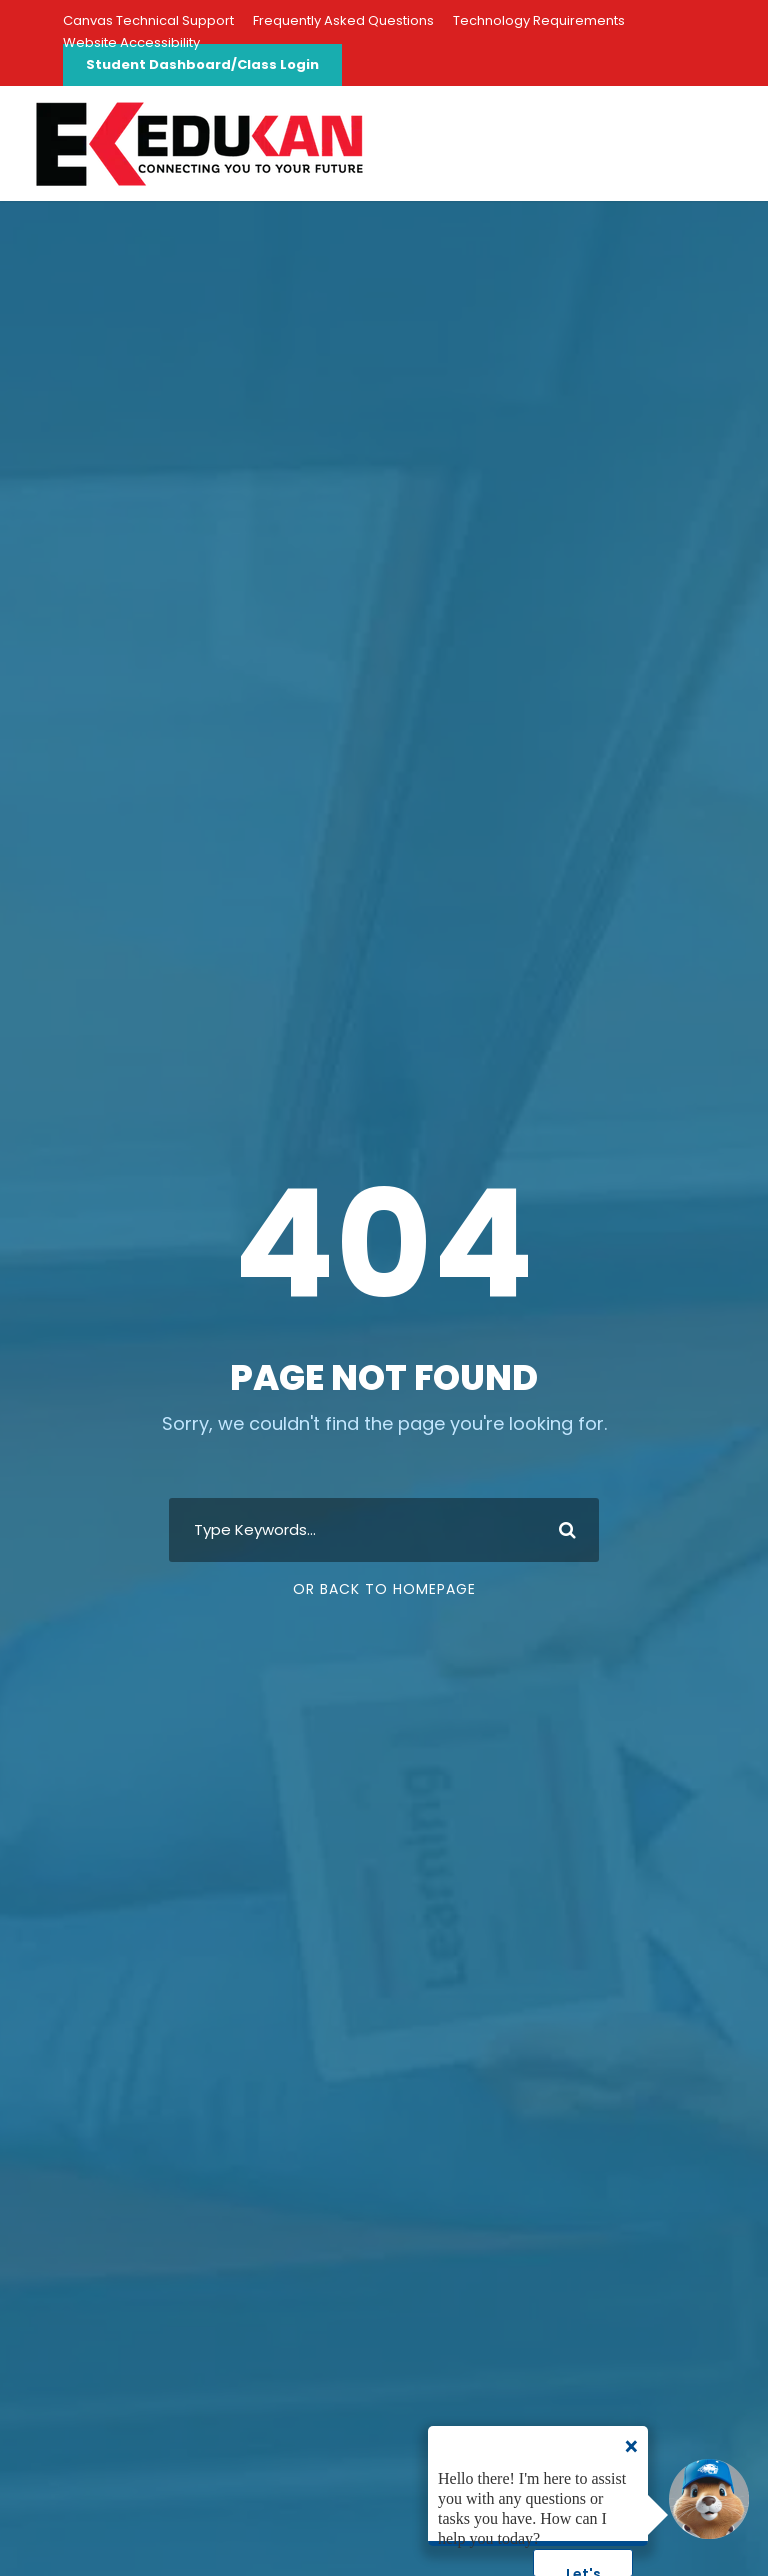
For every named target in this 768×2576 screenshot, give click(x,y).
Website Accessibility (131, 42)
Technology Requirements (539, 20)
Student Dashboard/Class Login (202, 64)
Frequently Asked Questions (343, 20)
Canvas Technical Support (148, 20)
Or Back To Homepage (384, 1589)
